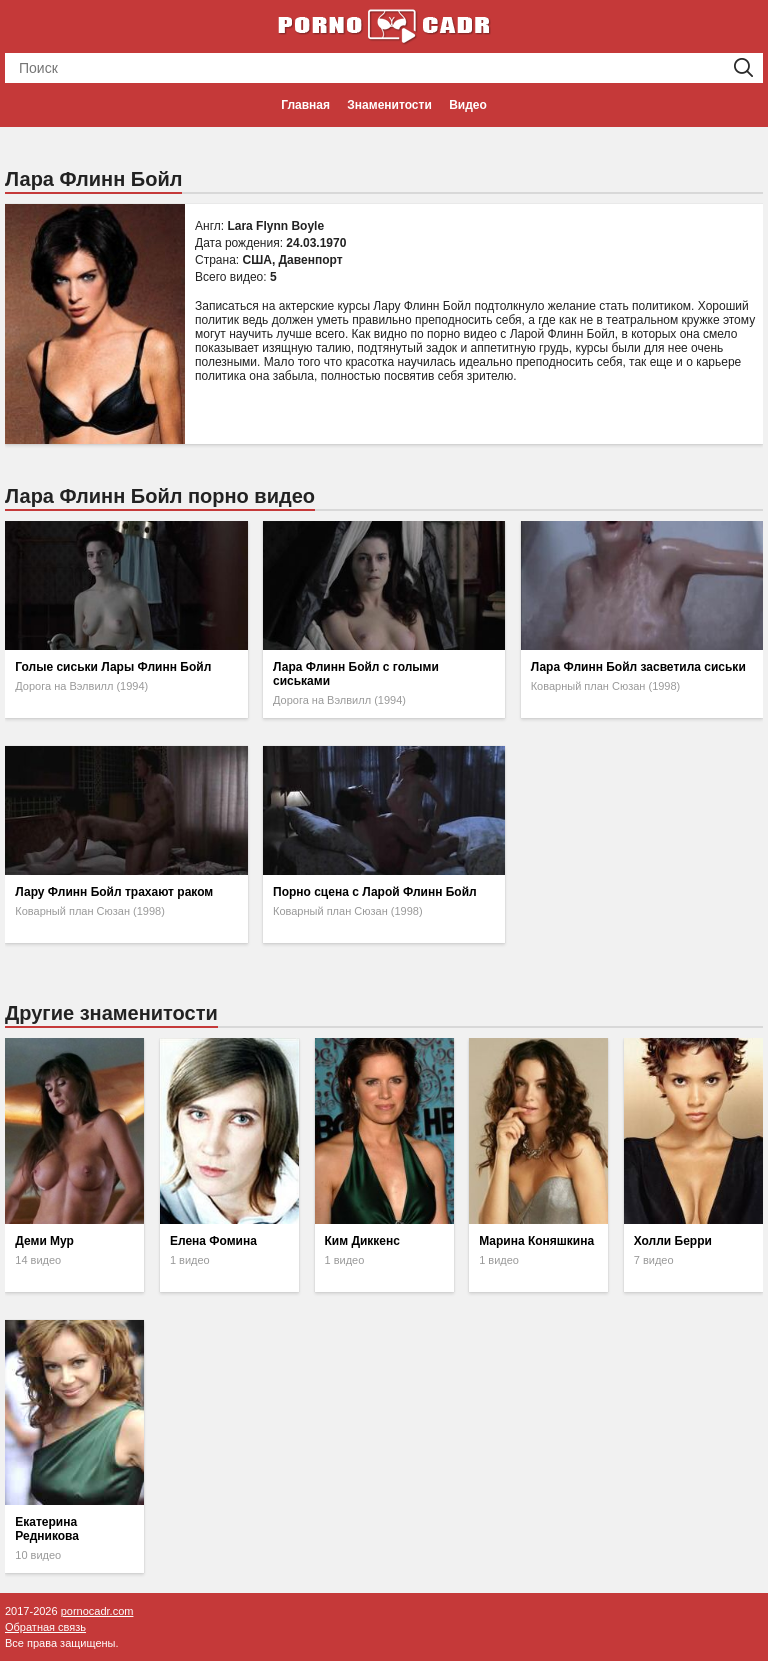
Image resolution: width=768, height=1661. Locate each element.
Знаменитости (389, 105)
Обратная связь (45, 1627)
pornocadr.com (97, 1611)
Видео (468, 105)
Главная (305, 105)
